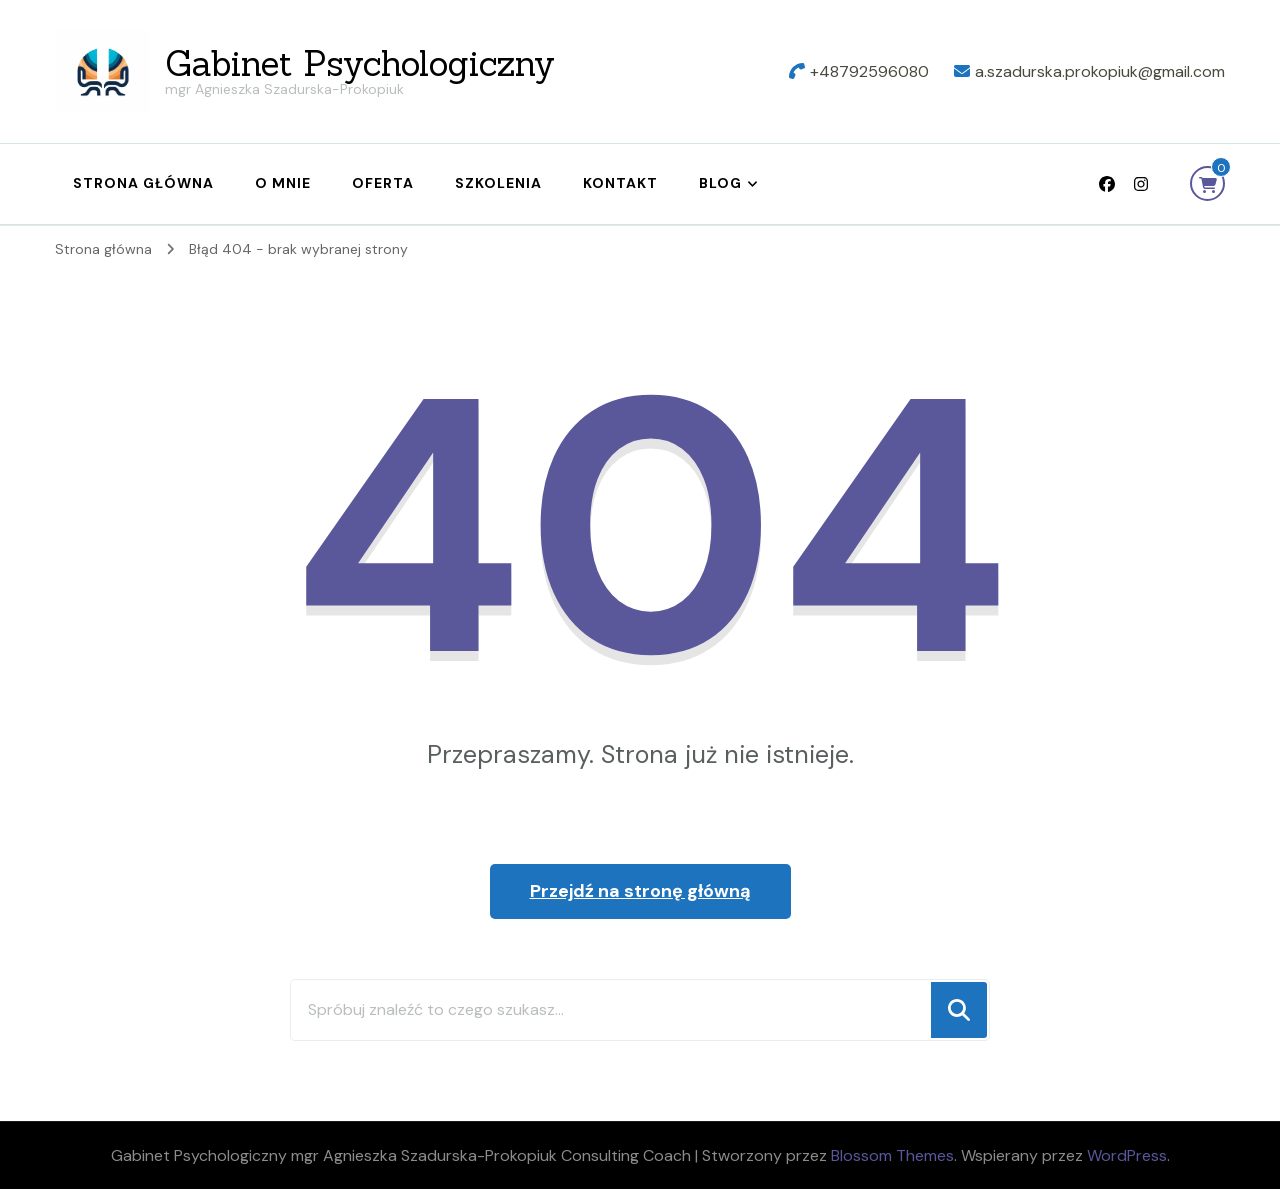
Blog (720, 183)
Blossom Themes (892, 1155)
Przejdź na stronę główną (640, 891)
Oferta (383, 183)
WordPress (1127, 1155)
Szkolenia (498, 183)
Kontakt (620, 183)
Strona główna (143, 183)
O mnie (283, 183)
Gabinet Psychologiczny (360, 63)
